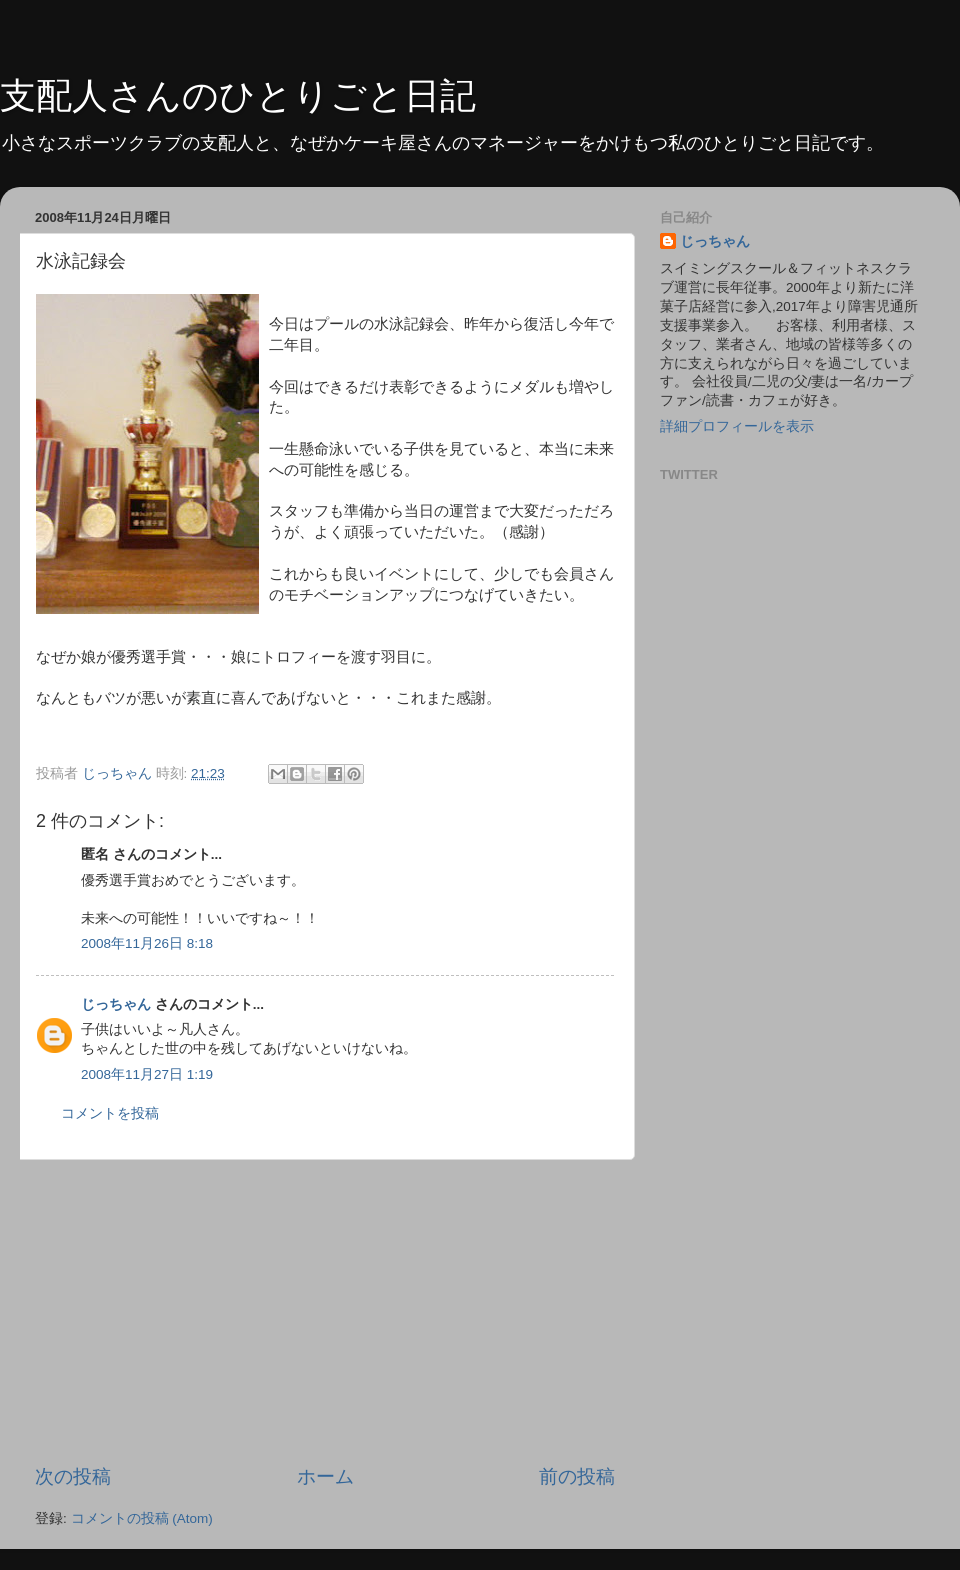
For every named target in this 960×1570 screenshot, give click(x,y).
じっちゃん (116, 1004)
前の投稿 (577, 1476)
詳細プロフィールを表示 (737, 426)
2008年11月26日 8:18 (147, 943)
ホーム (325, 1476)
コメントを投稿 (110, 1113)
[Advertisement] (325, 1312)
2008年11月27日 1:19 (147, 1074)
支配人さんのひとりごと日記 (238, 95)
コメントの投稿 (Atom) (142, 1518)
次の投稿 (73, 1476)
